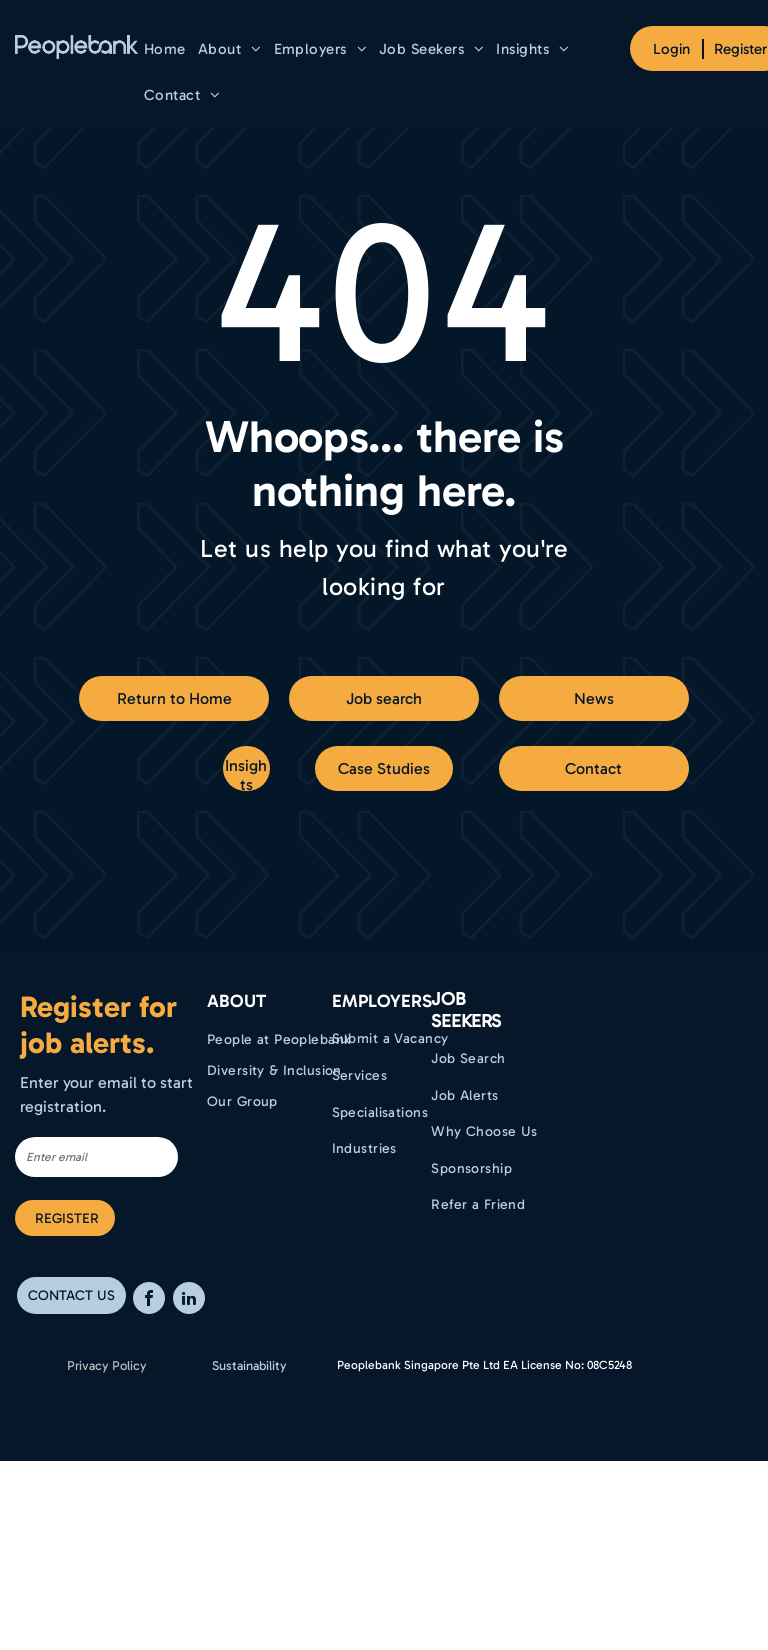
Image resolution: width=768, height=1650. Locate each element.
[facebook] (149, 1300)
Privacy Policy (107, 1365)
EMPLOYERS (382, 1001)
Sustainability (249, 1365)
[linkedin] (189, 1300)
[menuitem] (165, 49)
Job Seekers (466, 1010)
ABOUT (236, 1001)
